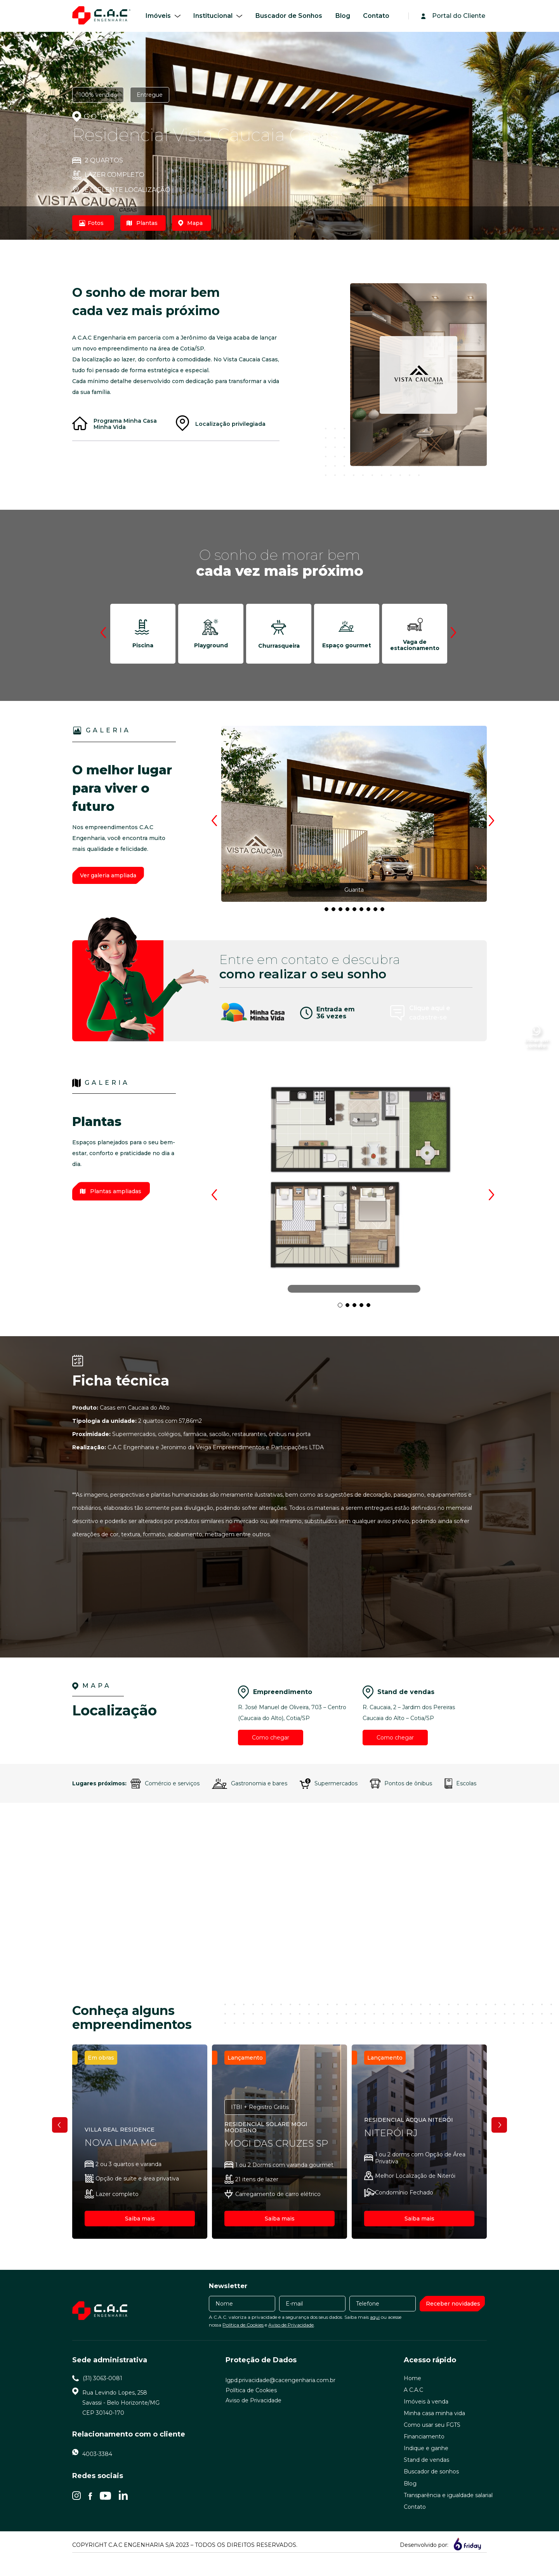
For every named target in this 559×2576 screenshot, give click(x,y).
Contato (376, 15)
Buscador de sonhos (431, 2488)
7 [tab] (357, 911)
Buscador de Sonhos (288, 15)
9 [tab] (371, 911)
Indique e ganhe (426, 2465)
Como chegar (270, 1737)
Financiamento (424, 2453)
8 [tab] (364, 911)
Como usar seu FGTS (432, 2441)
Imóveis (158, 15)
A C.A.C (413, 2406)
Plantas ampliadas (110, 1191)
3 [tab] (329, 911)
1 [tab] (342, 1307)
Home (412, 2395)
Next (454, 632)
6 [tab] (350, 911)
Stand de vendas (426, 2476)
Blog (342, 15)
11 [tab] (385, 911)
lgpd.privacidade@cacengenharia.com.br (280, 2397)
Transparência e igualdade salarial (448, 2512)
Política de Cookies (243, 2342)
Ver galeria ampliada (108, 875)
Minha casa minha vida (434, 2430)
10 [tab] (378, 911)
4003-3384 (97, 2471)
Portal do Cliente (458, 15)
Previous (104, 632)
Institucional (213, 15)
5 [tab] (343, 911)
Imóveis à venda (426, 2418)
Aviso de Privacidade (291, 2342)
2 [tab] (350, 1307)
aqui (375, 2334)
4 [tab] (336, 911)
